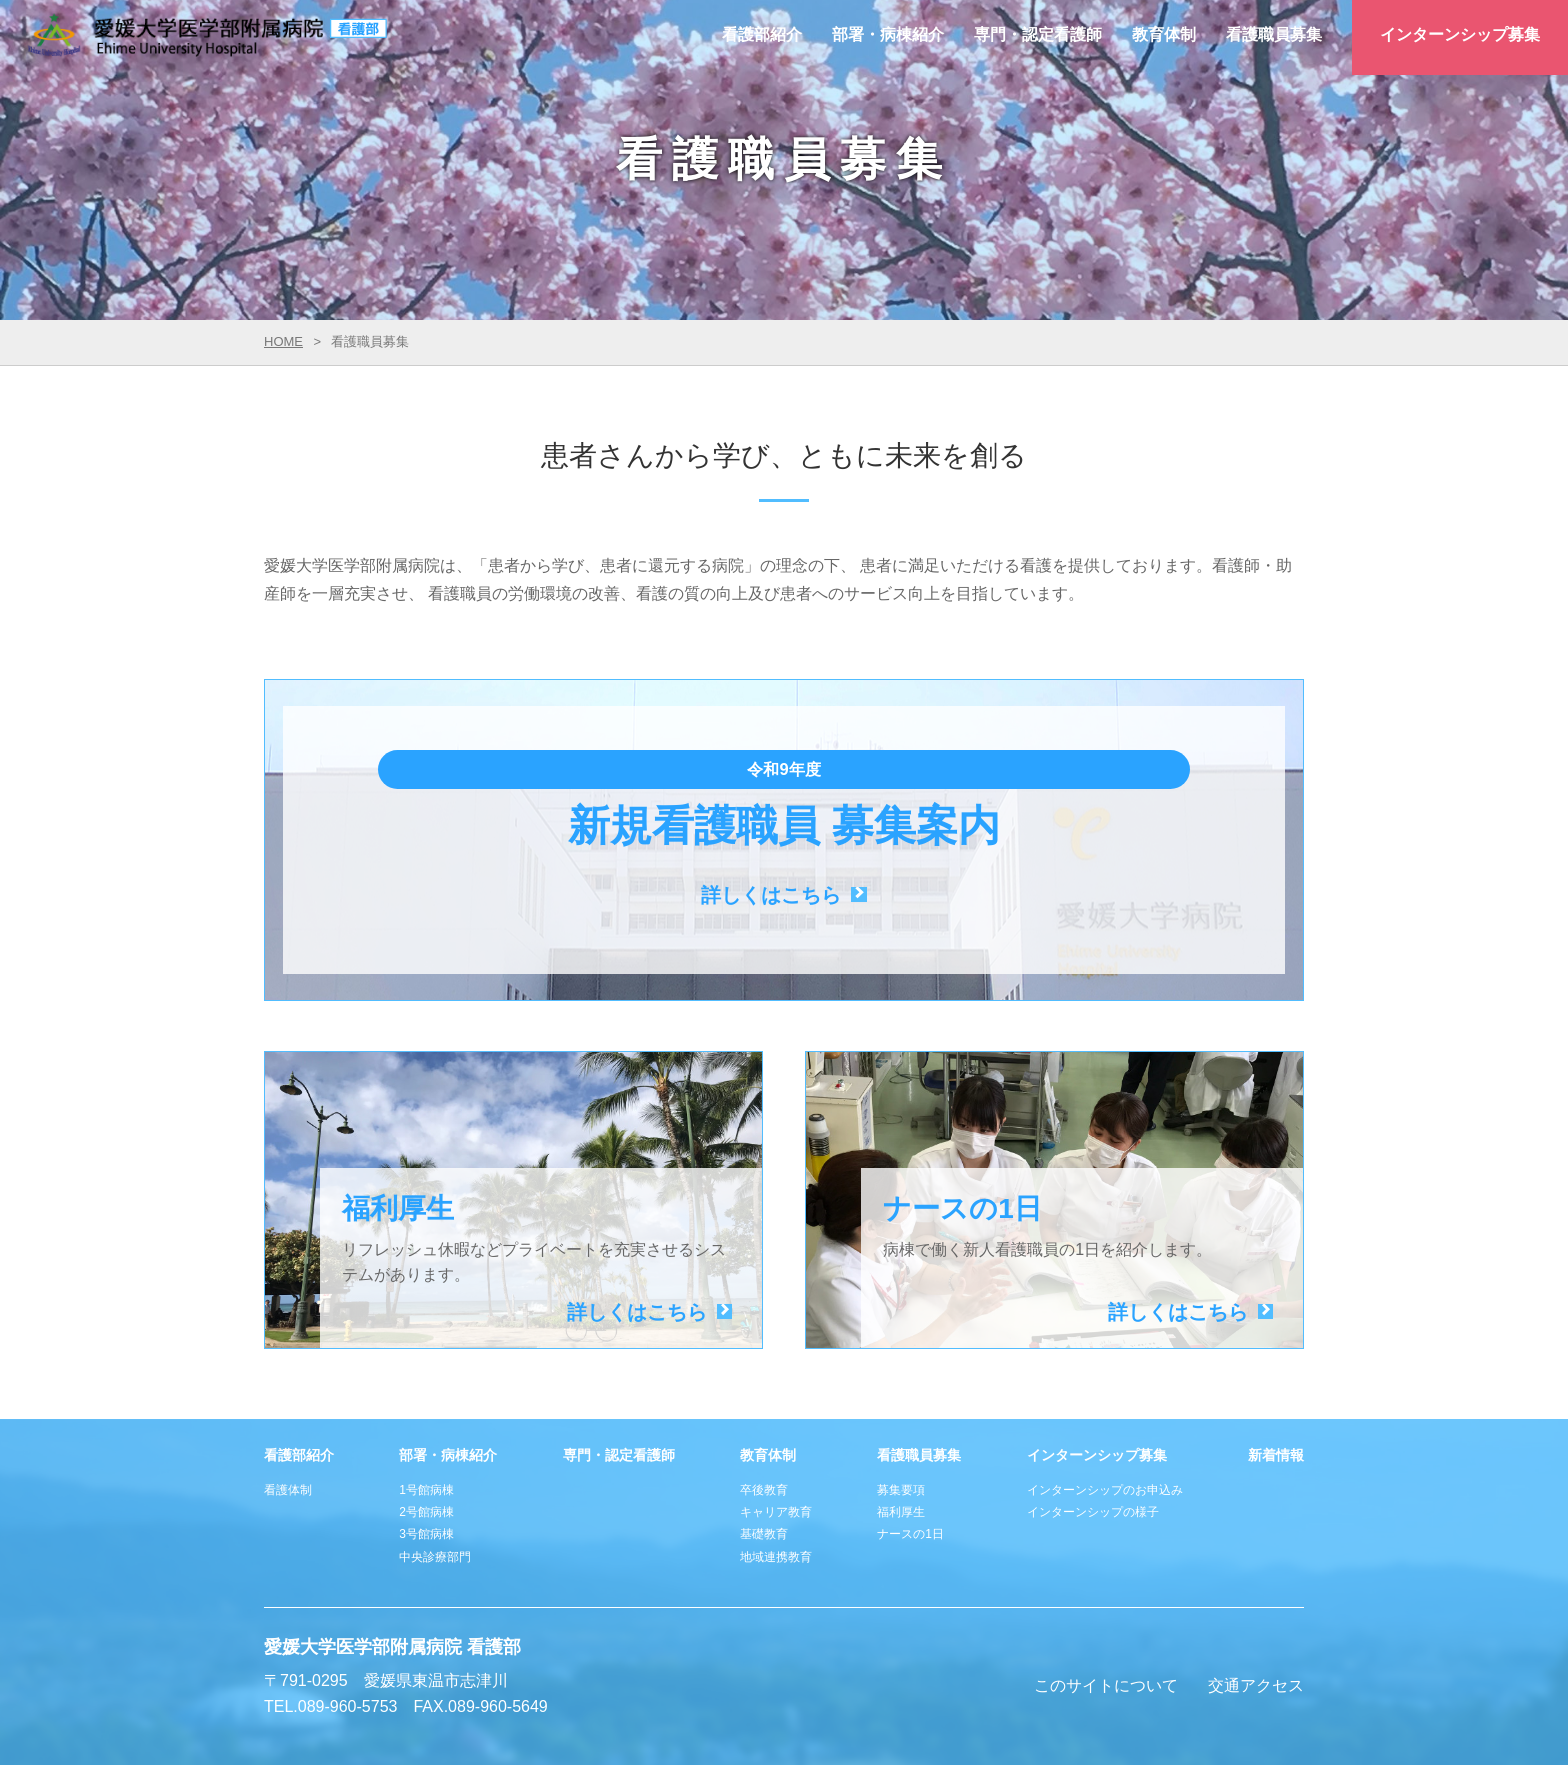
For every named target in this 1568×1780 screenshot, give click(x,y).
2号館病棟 (426, 1455)
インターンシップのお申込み (1105, 1433)
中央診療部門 (435, 1500)
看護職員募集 (1274, 34)
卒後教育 (764, 1433)
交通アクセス (1256, 1628)
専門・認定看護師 (1038, 34)
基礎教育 (764, 1477)
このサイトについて (1106, 1628)
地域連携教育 (776, 1500)
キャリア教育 (776, 1455)
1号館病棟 (426, 1433)
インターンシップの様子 (1093, 1455)
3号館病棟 (426, 1477)
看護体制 (288, 1433)
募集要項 (901, 1433)
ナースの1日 (910, 1477)
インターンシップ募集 (1460, 34)
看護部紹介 (762, 34)
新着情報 (1276, 1398)
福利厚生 (901, 1455)
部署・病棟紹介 (888, 34)
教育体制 (1164, 34)
